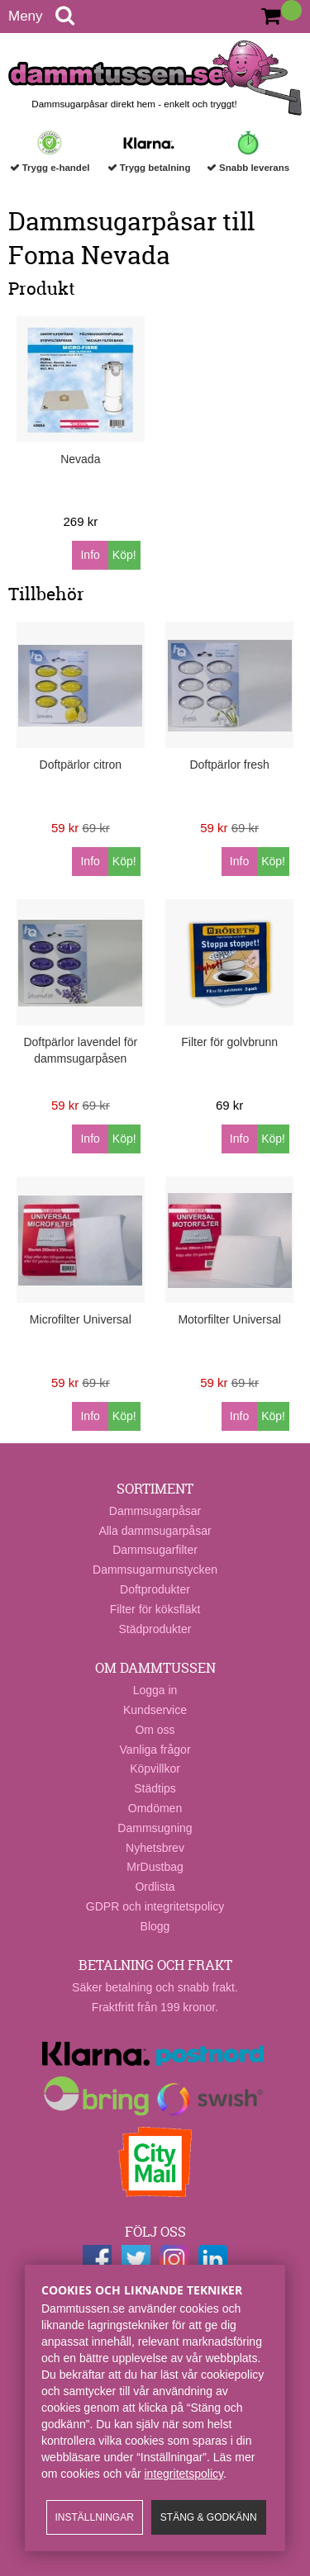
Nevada (80, 459)
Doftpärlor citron (81, 764)
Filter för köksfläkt (155, 1609)
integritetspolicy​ (184, 2473)
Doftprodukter (155, 1589)
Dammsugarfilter (155, 1549)
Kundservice (155, 1710)
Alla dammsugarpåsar (154, 1530)
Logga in (155, 1690)
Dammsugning (154, 1828)
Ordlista (154, 1886)
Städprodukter (155, 1629)
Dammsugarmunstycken (155, 1569)
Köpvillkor (155, 1768)
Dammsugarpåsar (155, 1511)
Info (89, 554)
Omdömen (155, 1808)
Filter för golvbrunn (229, 1042)
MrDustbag (154, 1866)
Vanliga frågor (154, 1749)
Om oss (154, 1729)
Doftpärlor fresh (229, 764)
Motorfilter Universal (229, 1319)
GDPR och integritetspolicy (155, 1906)
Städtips (155, 1788)
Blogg (155, 1926)
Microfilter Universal (80, 1319)
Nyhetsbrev (155, 1847)
